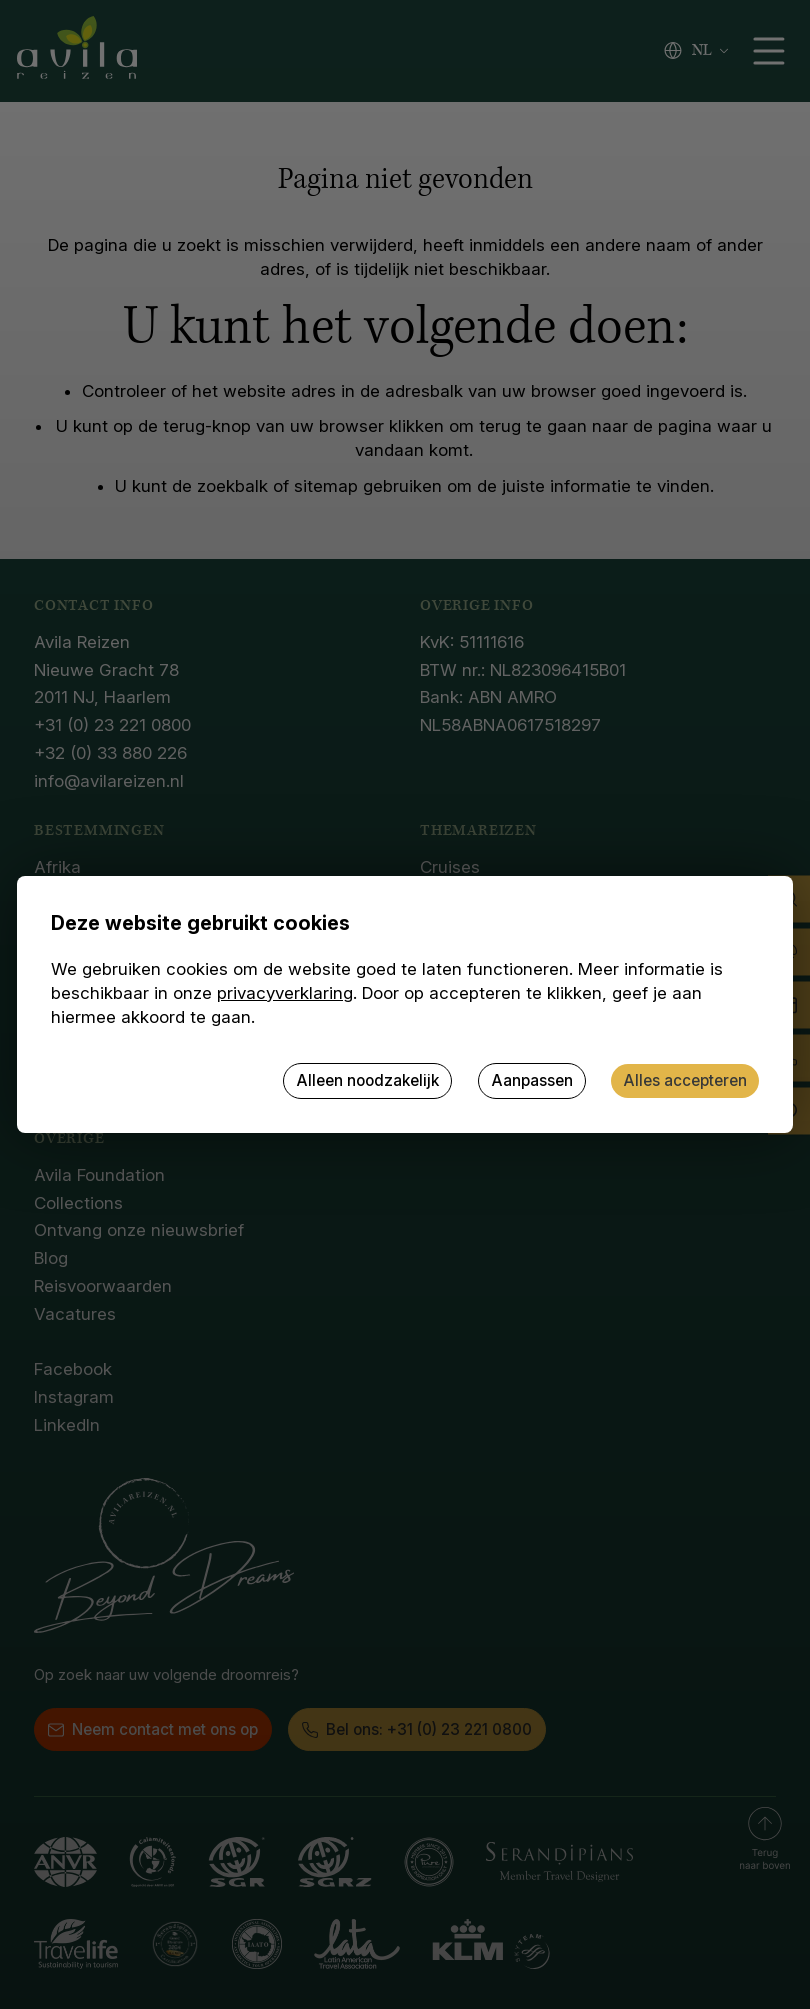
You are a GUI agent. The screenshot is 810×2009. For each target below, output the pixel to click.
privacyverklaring (285, 993)
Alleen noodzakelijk (367, 1080)
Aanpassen (532, 1080)
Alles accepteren (685, 1080)
